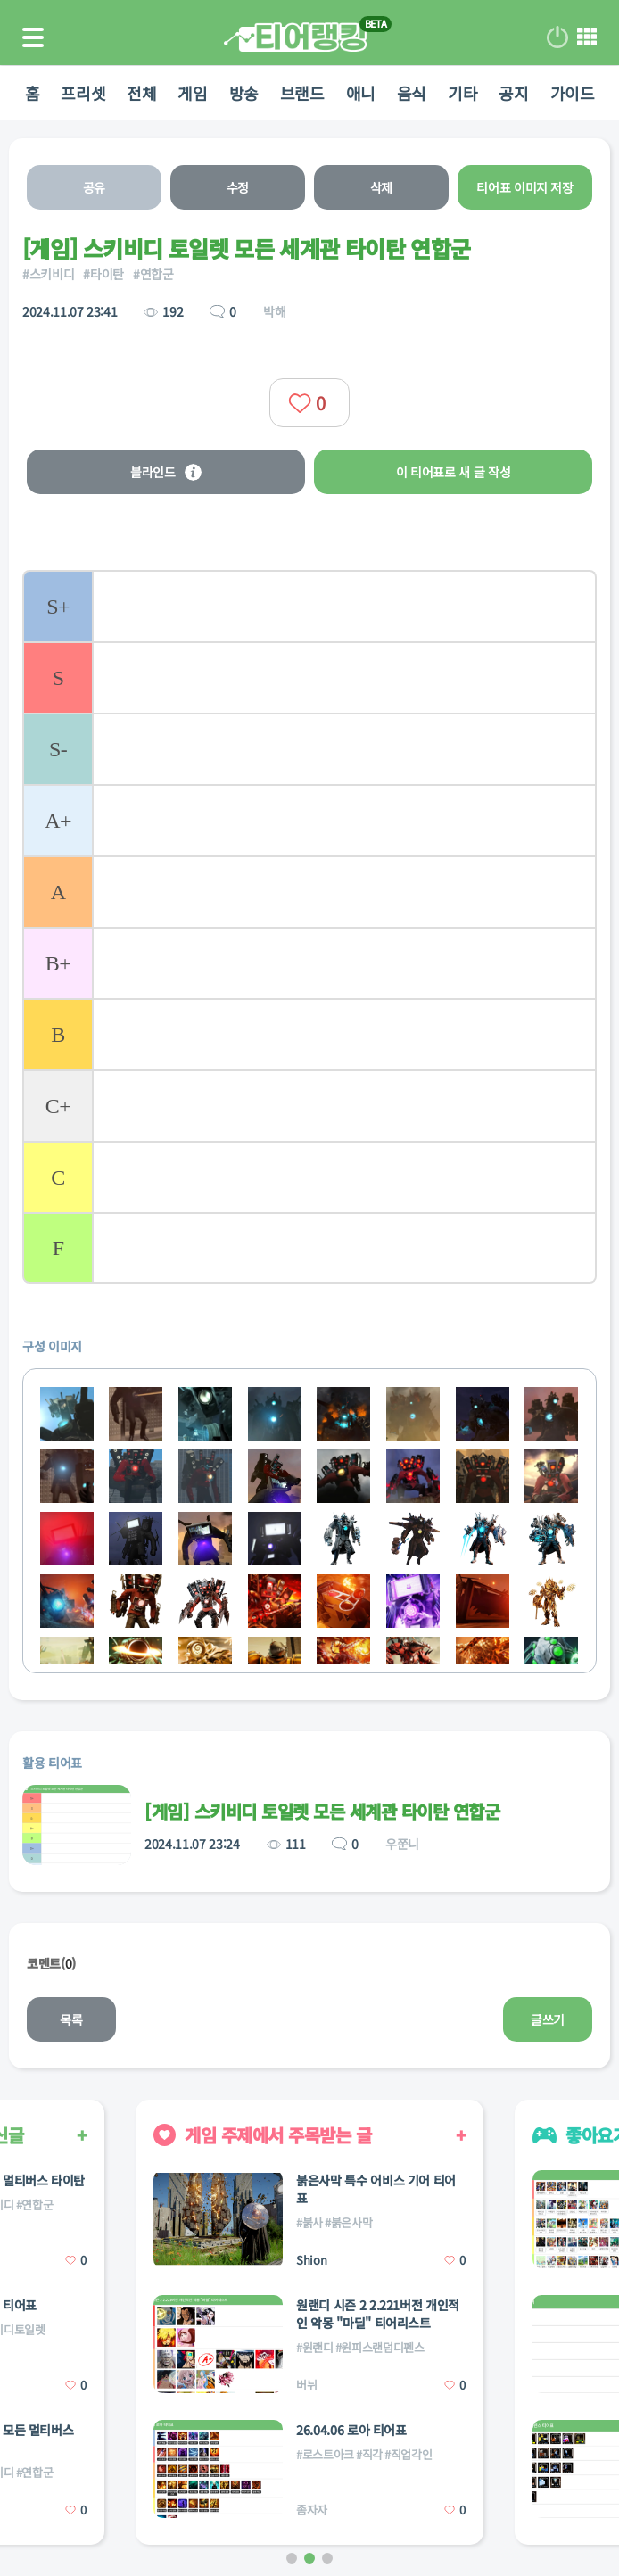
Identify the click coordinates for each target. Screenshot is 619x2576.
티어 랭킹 (295, 37)
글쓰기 (548, 2019)
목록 (71, 2019)
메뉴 (587, 37)
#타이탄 (103, 274)
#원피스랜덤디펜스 (380, 2347)
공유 (94, 187)
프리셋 (62, 92)
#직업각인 (408, 2454)
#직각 (369, 2454)
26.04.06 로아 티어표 (351, 2430)
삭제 (381, 187)
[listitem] (309, 605)
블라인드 (166, 472)
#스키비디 (48, 274)
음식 (422, 92)
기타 (478, 92)
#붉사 (309, 2222)
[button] (291, 2558)
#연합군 (153, 274)
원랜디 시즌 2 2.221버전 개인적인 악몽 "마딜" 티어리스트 (377, 2314)
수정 (238, 187)
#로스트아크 (325, 2454)
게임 (182, 92)
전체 (126, 92)
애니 (366, 92)
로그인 (557, 37)
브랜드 (302, 92)
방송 (238, 92)
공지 (534, 92)
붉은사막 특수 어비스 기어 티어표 (376, 2189)
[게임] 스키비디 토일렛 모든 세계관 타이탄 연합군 (321, 1811)
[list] (309, 927)
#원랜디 (315, 2347)
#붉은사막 (348, 2222)
